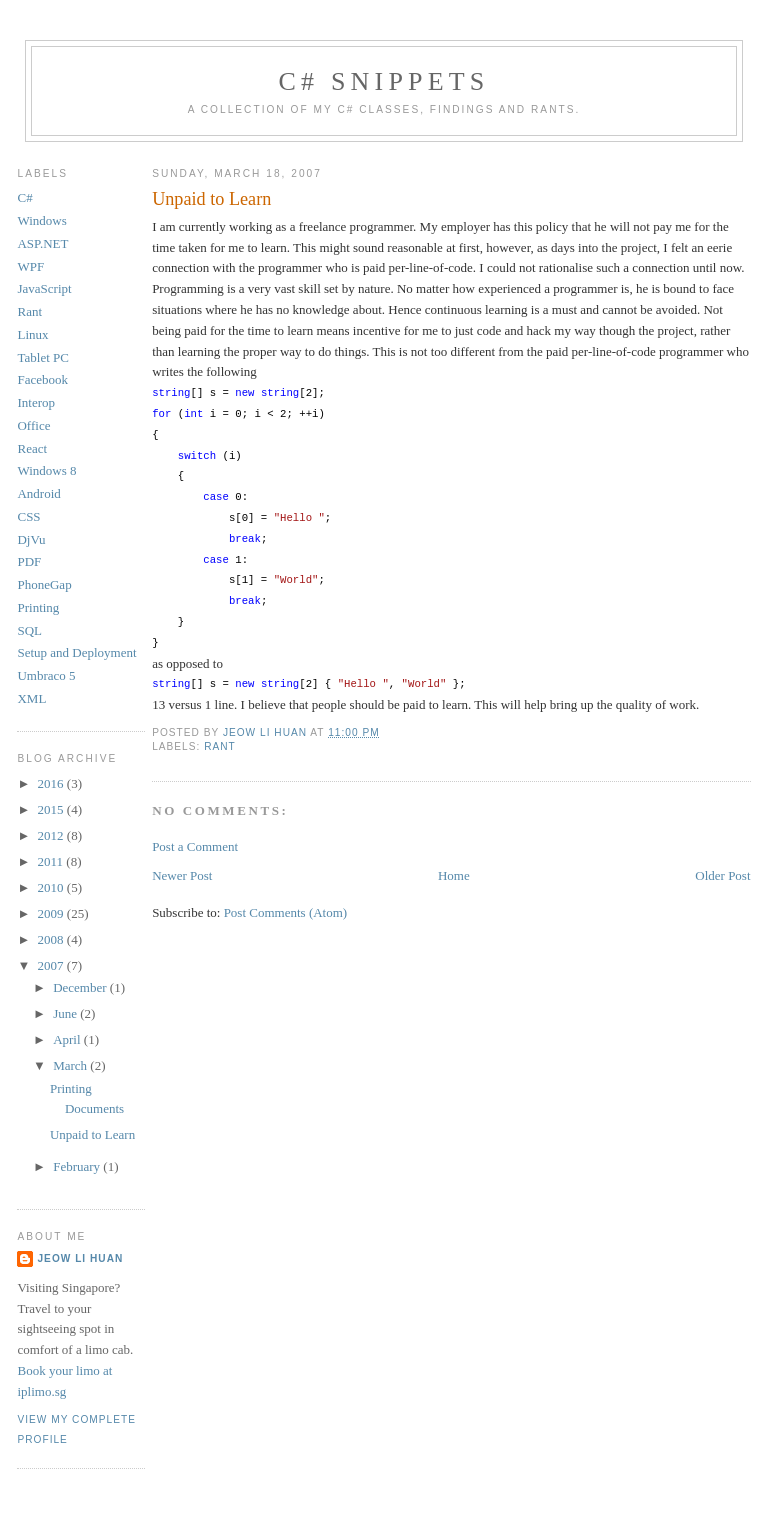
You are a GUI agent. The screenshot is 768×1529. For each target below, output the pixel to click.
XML (31, 698)
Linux (32, 334)
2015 (52, 809)
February (78, 1166)
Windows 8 (46, 470)
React (32, 448)
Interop (36, 402)
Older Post (722, 875)
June (66, 1013)
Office (33, 425)
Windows (41, 220)
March (71, 1065)
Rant (220, 746)
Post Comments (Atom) (286, 912)
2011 (52, 861)
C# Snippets (383, 81)
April (68, 1039)
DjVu (31, 539)
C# (24, 197)
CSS (28, 516)
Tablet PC (42, 357)
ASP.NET (42, 243)
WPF (30, 266)
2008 (52, 939)
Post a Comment (195, 846)
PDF (29, 561)
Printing (38, 607)
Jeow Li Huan (80, 1258)
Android (38, 493)
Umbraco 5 (46, 675)
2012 (52, 835)
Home (454, 875)
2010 (52, 887)
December (81, 987)
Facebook (42, 379)
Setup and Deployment (76, 652)
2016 (52, 783)
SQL (29, 630)
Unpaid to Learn (92, 1134)
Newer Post (182, 875)
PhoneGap (44, 584)
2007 (52, 965)
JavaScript (44, 288)
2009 (52, 913)
